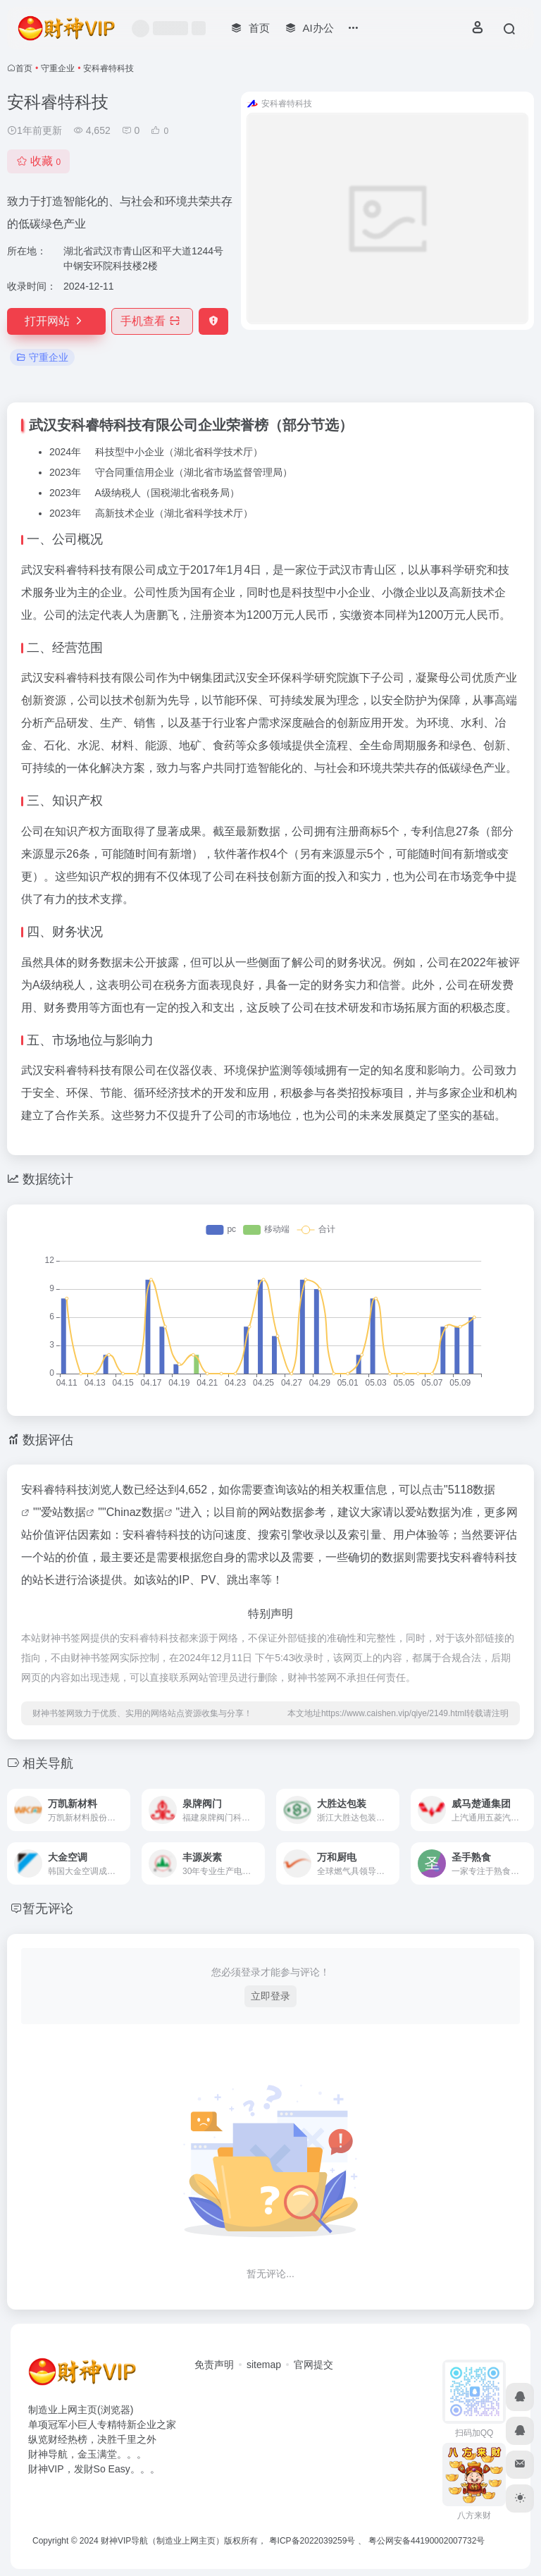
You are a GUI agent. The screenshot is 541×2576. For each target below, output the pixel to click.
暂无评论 (48, 1909)
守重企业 (58, 68)
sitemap (264, 2364)
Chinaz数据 (135, 1512)
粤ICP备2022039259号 (312, 2541)
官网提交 (313, 2364)
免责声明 (214, 2364)
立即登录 (270, 1996)
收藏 (38, 161)
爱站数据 (63, 1512)
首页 (23, 68)
